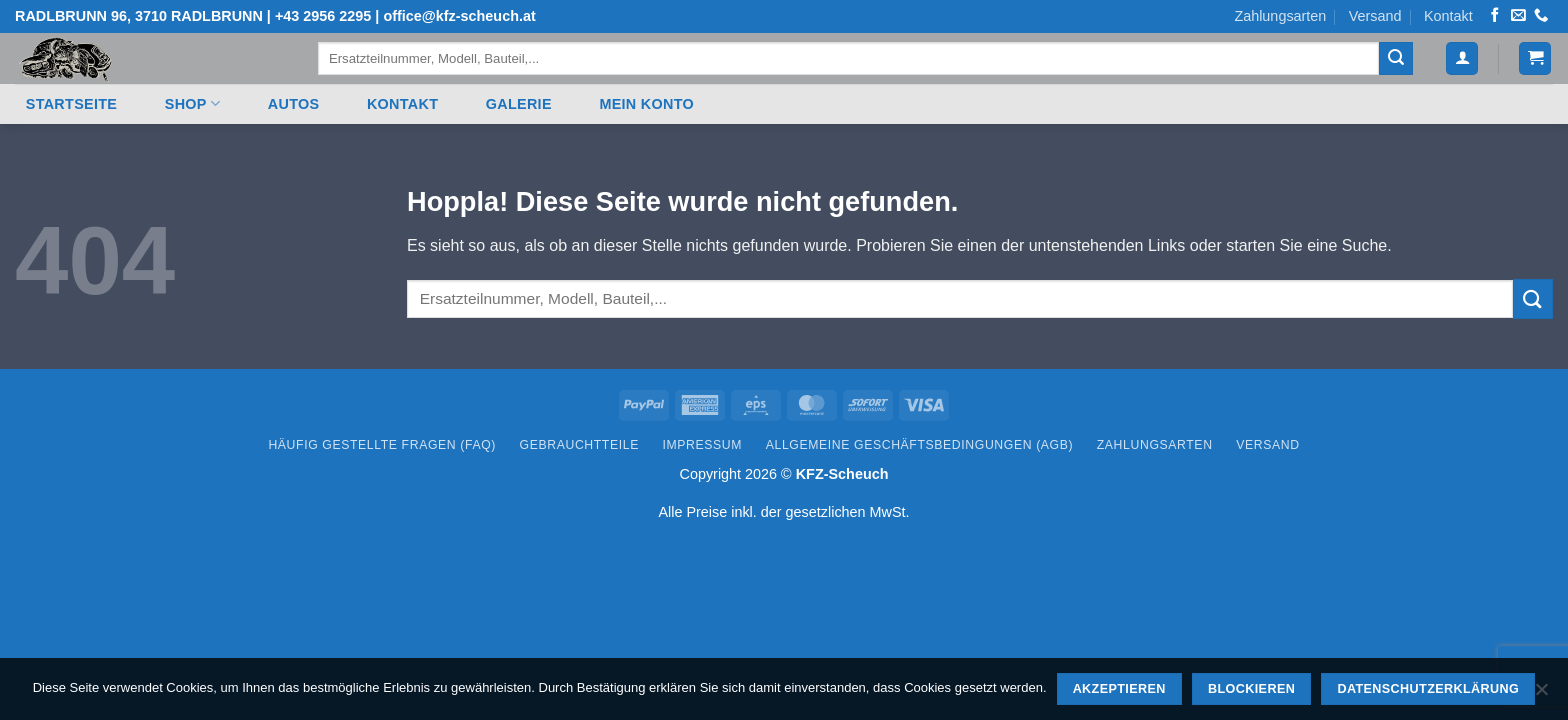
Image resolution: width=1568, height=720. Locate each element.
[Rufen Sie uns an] (1541, 16)
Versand (1375, 16)
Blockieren (1251, 689)
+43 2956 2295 (323, 16)
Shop (192, 103)
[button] (1462, 58)
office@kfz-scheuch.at (459, 16)
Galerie (519, 104)
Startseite (71, 104)
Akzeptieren (1119, 689)
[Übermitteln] (1396, 59)
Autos (294, 104)
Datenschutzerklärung (1428, 689)
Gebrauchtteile (579, 445)
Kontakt (1448, 16)
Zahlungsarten (1280, 16)
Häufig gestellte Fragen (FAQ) (382, 445)
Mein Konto (646, 104)
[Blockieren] (1541, 695)
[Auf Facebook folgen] (1495, 16)
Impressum (703, 445)
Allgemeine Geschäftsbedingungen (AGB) (919, 445)
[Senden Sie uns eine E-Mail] (1518, 16)
